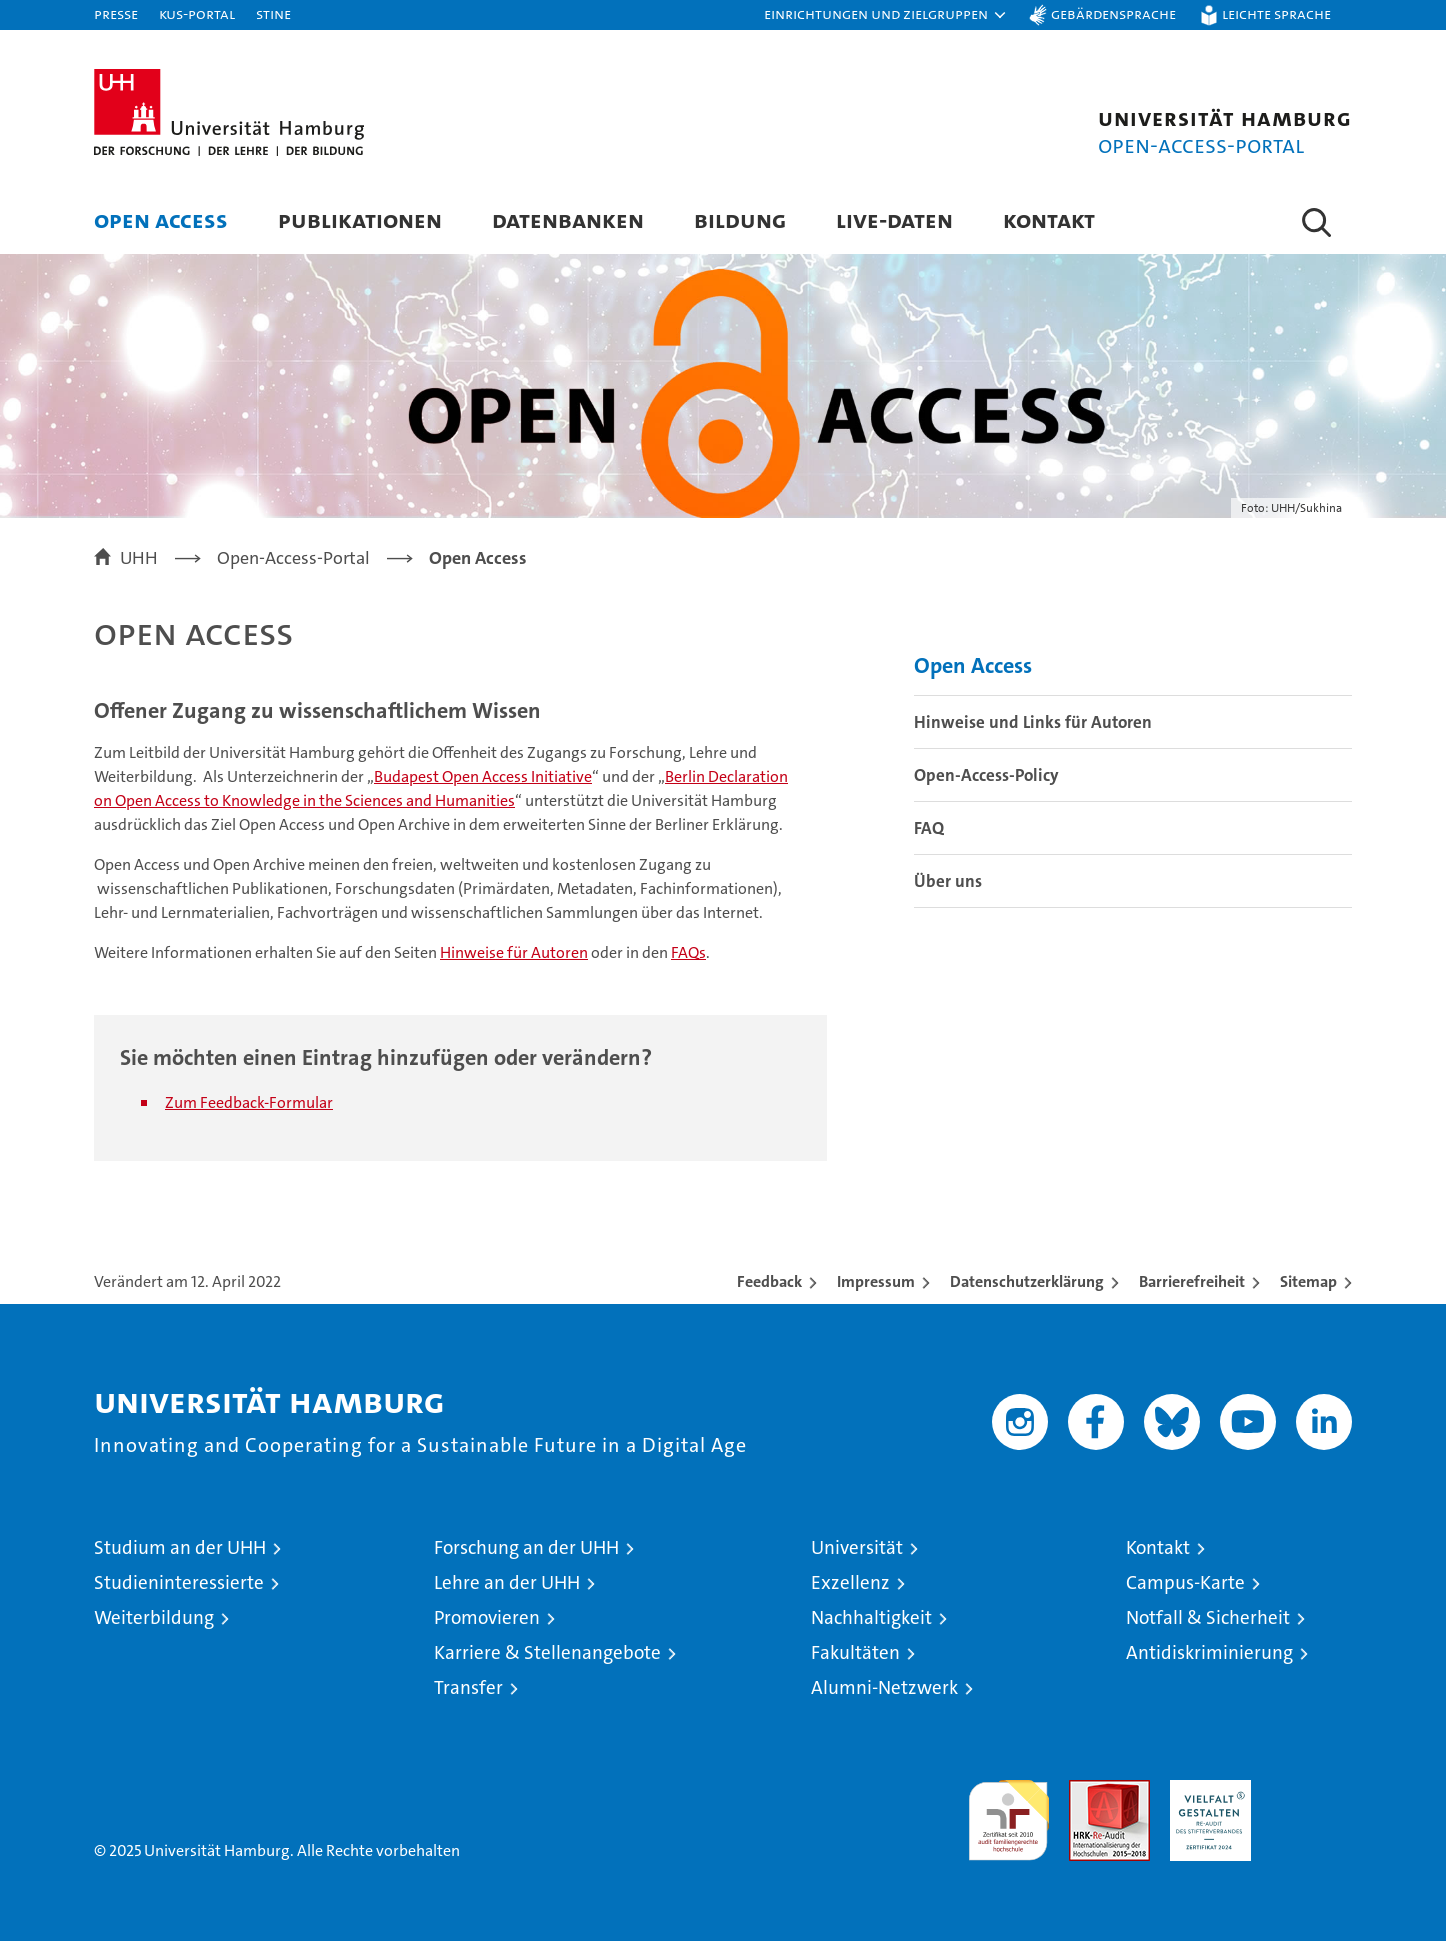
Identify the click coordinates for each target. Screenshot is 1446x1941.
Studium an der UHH (180, 1547)
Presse (116, 13)
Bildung (740, 219)
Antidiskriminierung (1209, 1652)
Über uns (948, 881)
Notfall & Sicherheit (1208, 1617)
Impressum (876, 1281)
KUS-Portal (197, 13)
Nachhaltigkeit (871, 1617)
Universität (857, 1547)
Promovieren (487, 1617)
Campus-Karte (1185, 1582)
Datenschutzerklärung (1027, 1281)
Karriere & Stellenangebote (547, 1652)
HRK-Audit (1205, 1790)
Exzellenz (850, 1582)
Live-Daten (894, 219)
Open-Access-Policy (986, 775)
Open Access (161, 219)
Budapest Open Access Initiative (483, 776)
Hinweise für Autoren (514, 952)
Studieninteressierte (179, 1582)
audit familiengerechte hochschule (1008, 1811)
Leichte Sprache (1276, 13)
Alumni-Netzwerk (884, 1687)
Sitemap (1308, 1281)
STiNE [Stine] (273, 13)
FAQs (688, 952)
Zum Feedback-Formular (249, 1102)
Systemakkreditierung (1311, 1790)
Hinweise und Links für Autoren (1033, 722)
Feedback (769, 1281)
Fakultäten (855, 1652)
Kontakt (1049, 219)
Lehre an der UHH (507, 1582)
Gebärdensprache (1113, 13)
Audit (1088, 1790)
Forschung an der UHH (526, 1547)
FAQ (929, 828)
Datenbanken (568, 219)
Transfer (468, 1687)
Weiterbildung (154, 1617)
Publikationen (360, 219)
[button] (886, 15)
